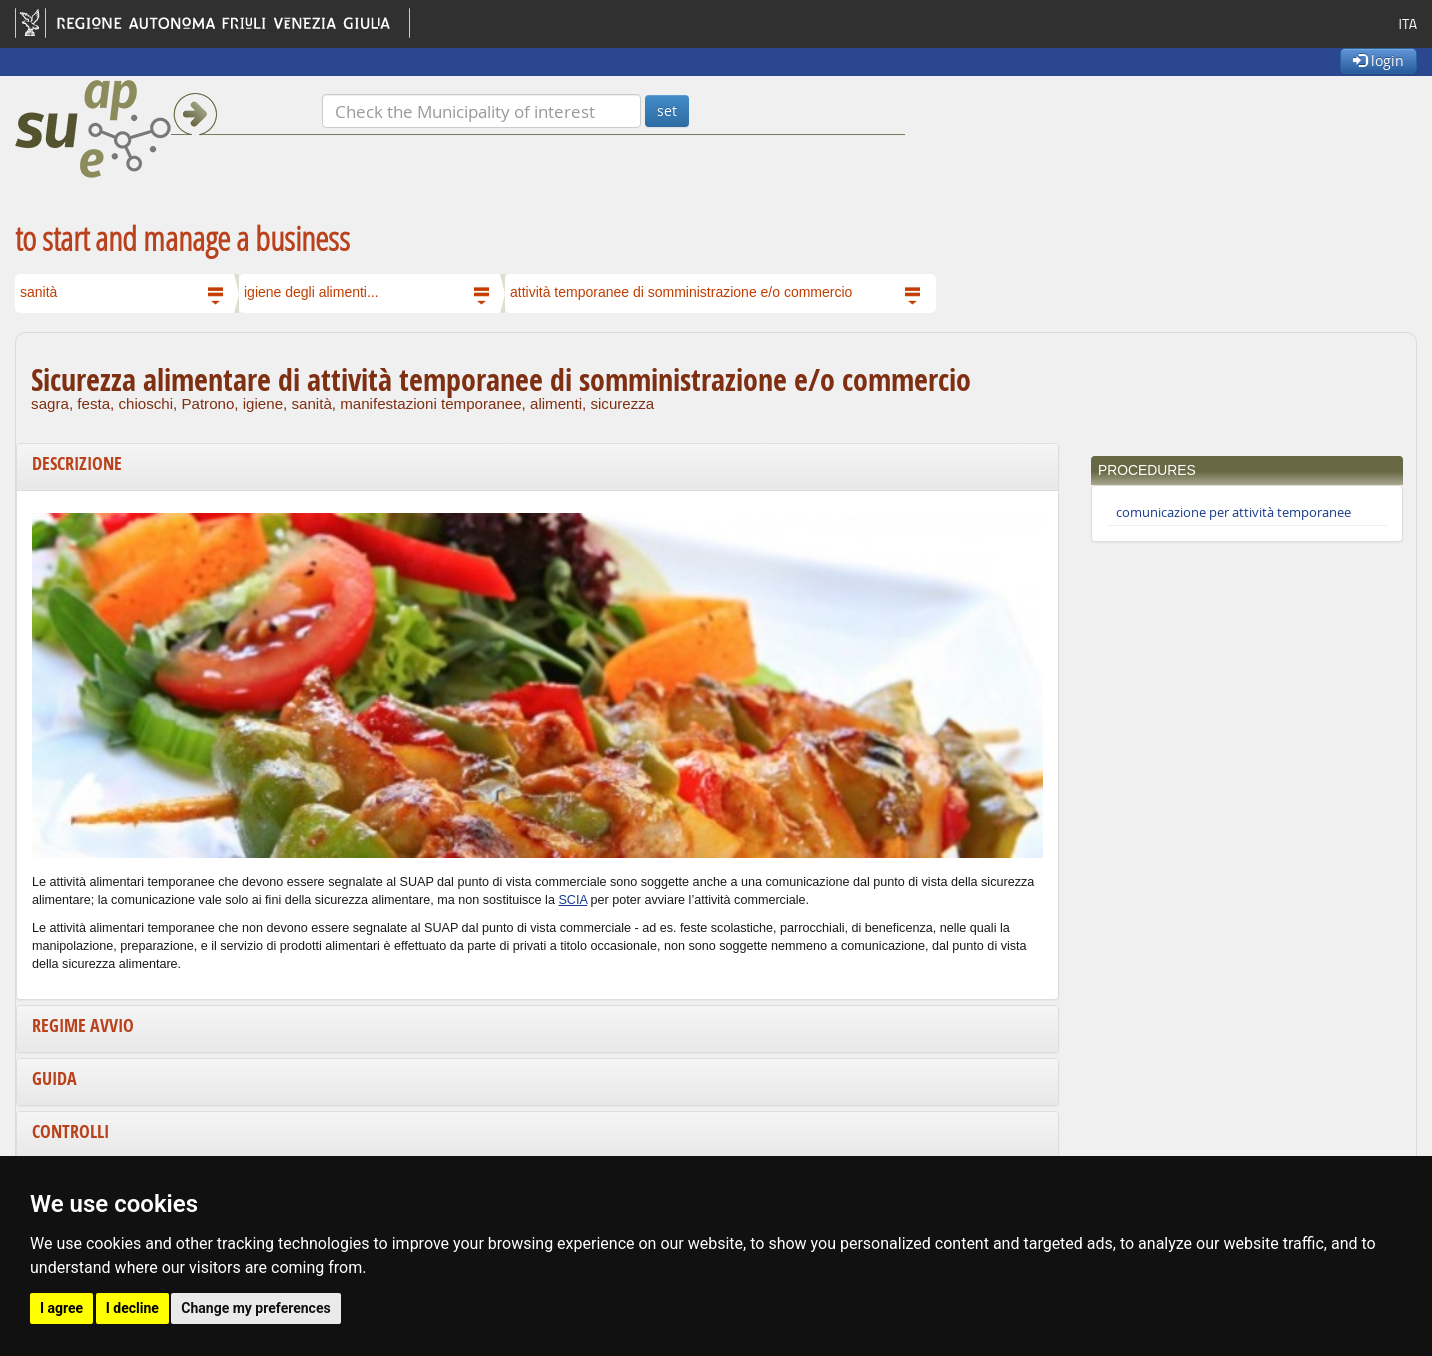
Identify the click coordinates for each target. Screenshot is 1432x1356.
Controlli (70, 1131)
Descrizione (77, 463)
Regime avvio (83, 1025)
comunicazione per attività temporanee (1233, 512)
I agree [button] (61, 1308)
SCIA (572, 900)
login (1378, 60)
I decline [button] (132, 1308)
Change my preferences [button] (255, 1308)
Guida (54, 1078)
